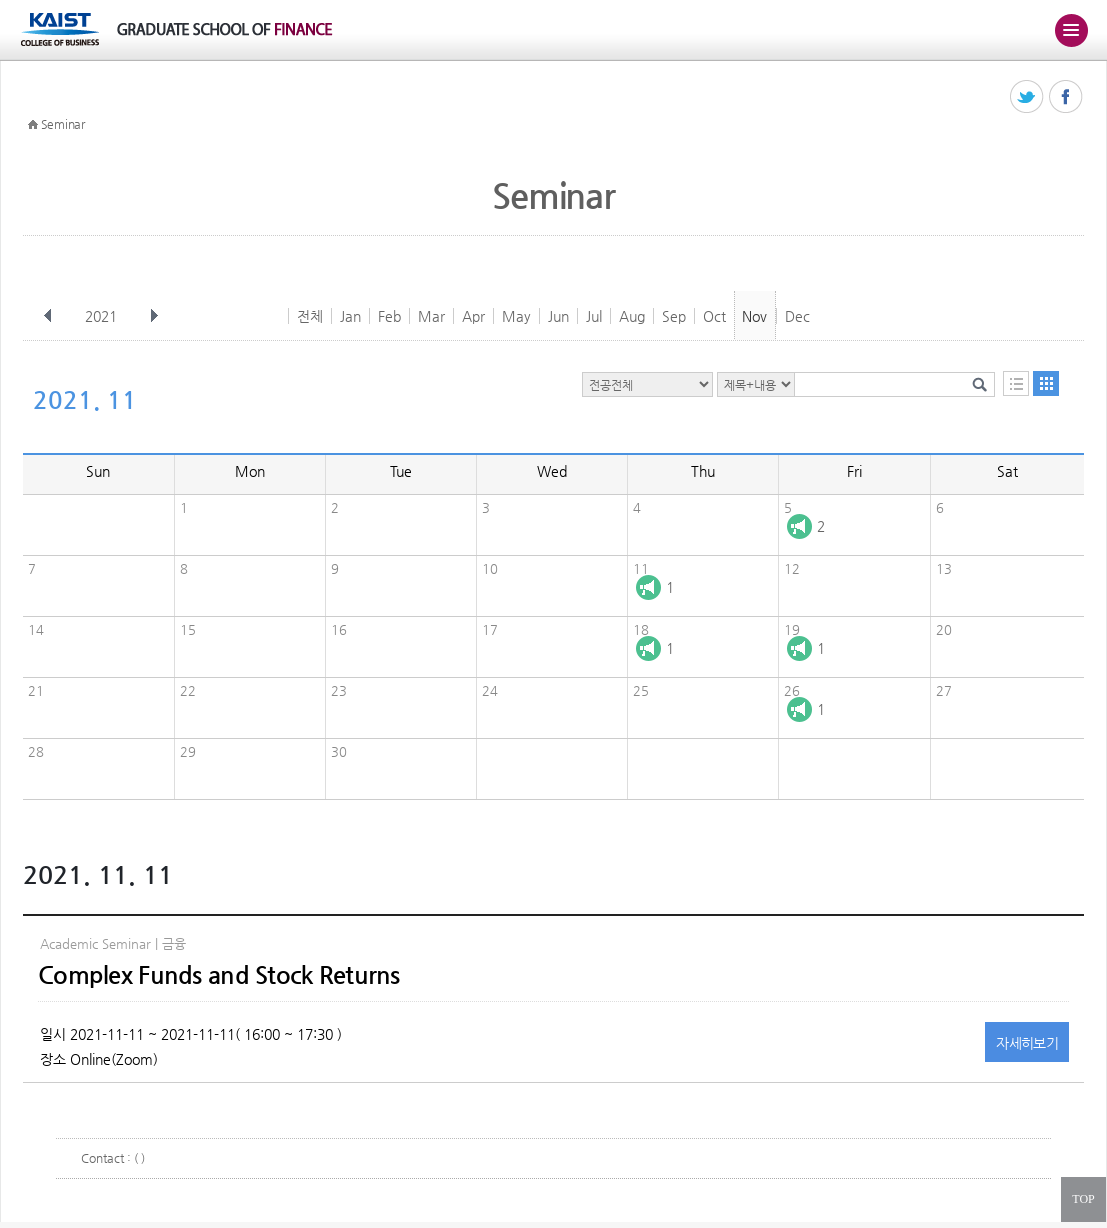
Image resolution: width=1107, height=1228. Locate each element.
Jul (594, 316)
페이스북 (1066, 97)
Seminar (63, 124)
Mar (431, 316)
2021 (103, 316)
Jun (558, 316)
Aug (632, 316)
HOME (33, 125)
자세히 (1027, 1043)
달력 (1046, 383)
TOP (1083, 1199)
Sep (674, 316)
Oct (714, 316)
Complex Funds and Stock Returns (219, 975)
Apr (473, 316)
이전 (48, 316)
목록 (1016, 383)
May (516, 316)
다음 (154, 316)
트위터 (1027, 97)
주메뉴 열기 (1071, 30)
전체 (310, 316)
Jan (350, 316)
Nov (754, 316)
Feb (389, 316)
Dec (797, 316)
